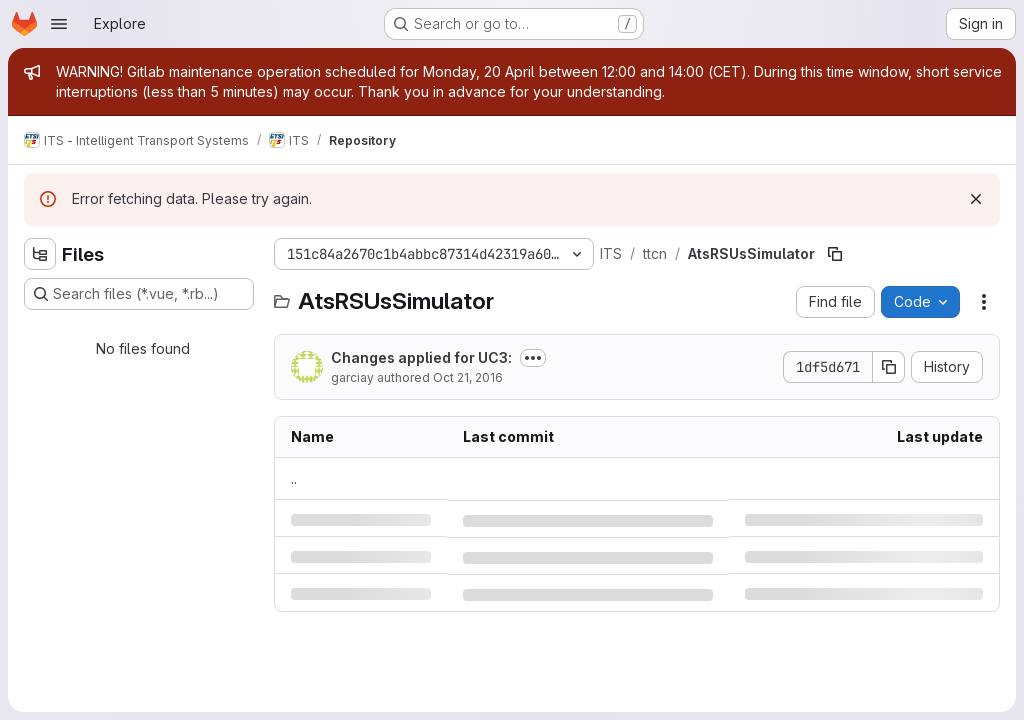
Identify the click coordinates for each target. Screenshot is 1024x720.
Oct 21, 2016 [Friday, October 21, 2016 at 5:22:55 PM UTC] (468, 377)
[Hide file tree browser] (40, 254)
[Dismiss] (976, 199)
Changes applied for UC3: (421, 357)
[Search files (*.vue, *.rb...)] (139, 294)
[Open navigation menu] (59, 24)
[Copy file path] (835, 254)
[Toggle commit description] (533, 358)
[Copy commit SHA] (889, 367)
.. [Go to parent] (294, 478)
